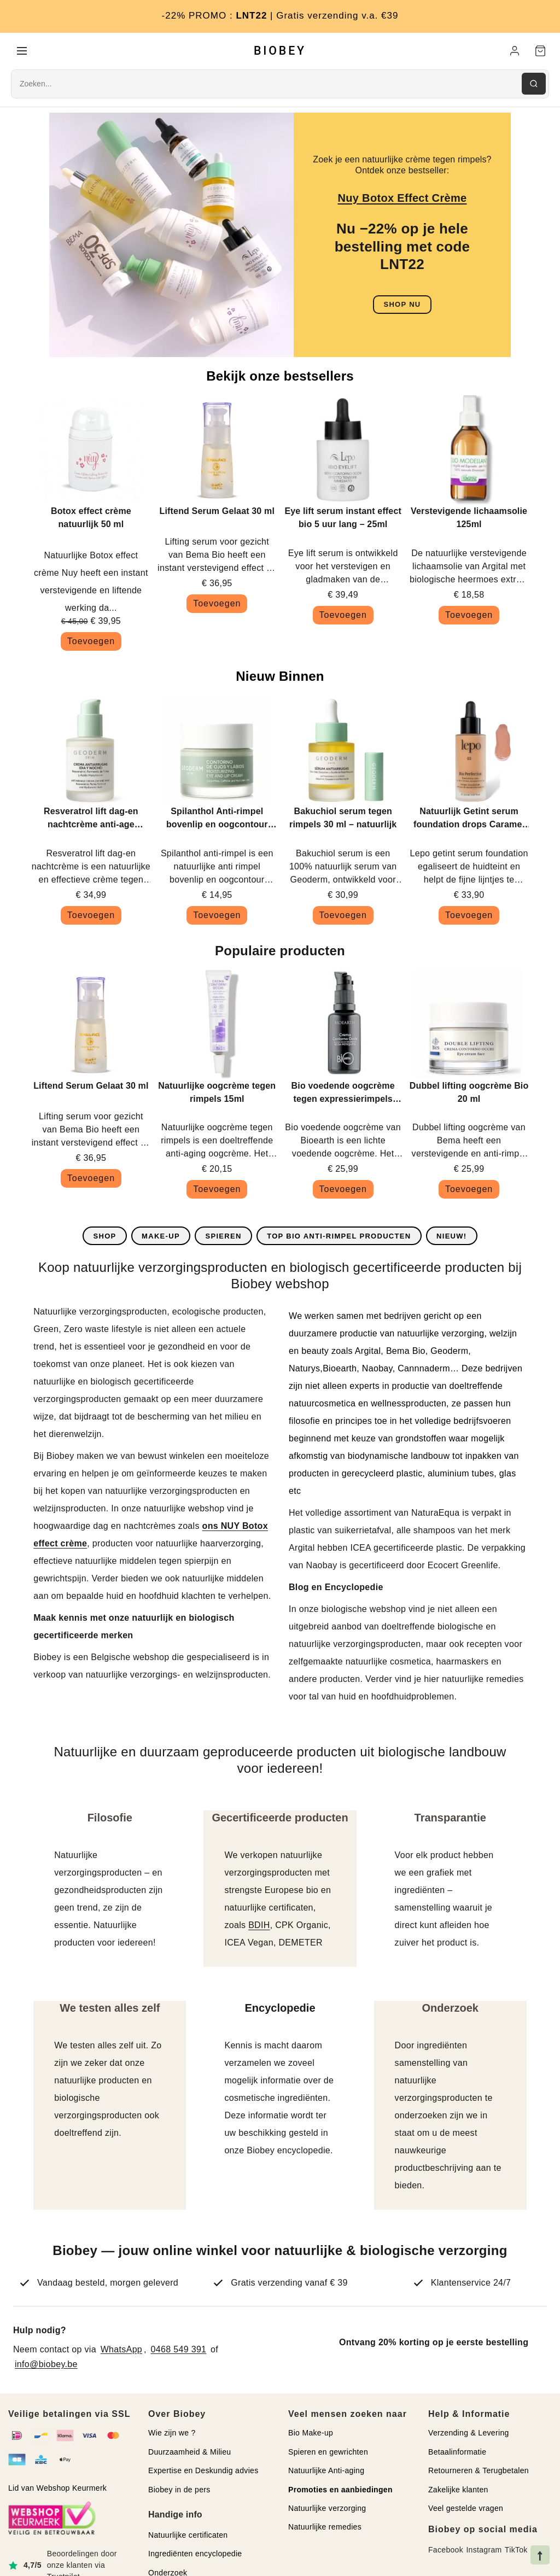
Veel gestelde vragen (465, 2508)
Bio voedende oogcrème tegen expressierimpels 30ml (343, 1094)
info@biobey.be (46, 2364)
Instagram (483, 2550)
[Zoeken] (534, 85)
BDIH (259, 1925)
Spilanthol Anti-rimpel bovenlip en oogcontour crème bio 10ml (217, 820)
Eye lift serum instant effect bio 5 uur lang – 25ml (342, 518)
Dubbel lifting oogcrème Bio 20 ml (469, 1093)
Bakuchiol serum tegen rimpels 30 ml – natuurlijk (342, 819)
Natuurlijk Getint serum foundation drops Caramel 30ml (468, 820)
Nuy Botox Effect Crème (402, 198)
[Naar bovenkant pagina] (540, 2555)
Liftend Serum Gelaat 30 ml (217, 511)
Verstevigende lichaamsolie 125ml (469, 518)
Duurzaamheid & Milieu (189, 2452)
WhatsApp (121, 2350)
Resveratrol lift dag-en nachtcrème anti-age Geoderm (91, 820)
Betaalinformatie (457, 2452)
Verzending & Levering (468, 2433)
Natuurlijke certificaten (188, 2535)
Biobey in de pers (179, 2490)
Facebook (445, 2550)
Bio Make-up (310, 2433)
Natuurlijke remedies (324, 2528)
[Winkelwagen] (540, 51)
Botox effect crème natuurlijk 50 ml (91, 518)
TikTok (516, 2550)
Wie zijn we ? (172, 2433)
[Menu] (22, 51)
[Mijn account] (514, 51)
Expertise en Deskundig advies (203, 2471)
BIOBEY (280, 51)
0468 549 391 (179, 2350)
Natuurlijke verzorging (327, 2508)
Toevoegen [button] (91, 641)
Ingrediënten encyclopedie (195, 2554)
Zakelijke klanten (458, 2490)
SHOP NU (402, 305)
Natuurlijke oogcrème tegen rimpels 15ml (217, 1093)
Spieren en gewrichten (328, 2452)
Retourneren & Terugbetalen (478, 2471)
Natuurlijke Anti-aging (326, 2471)
